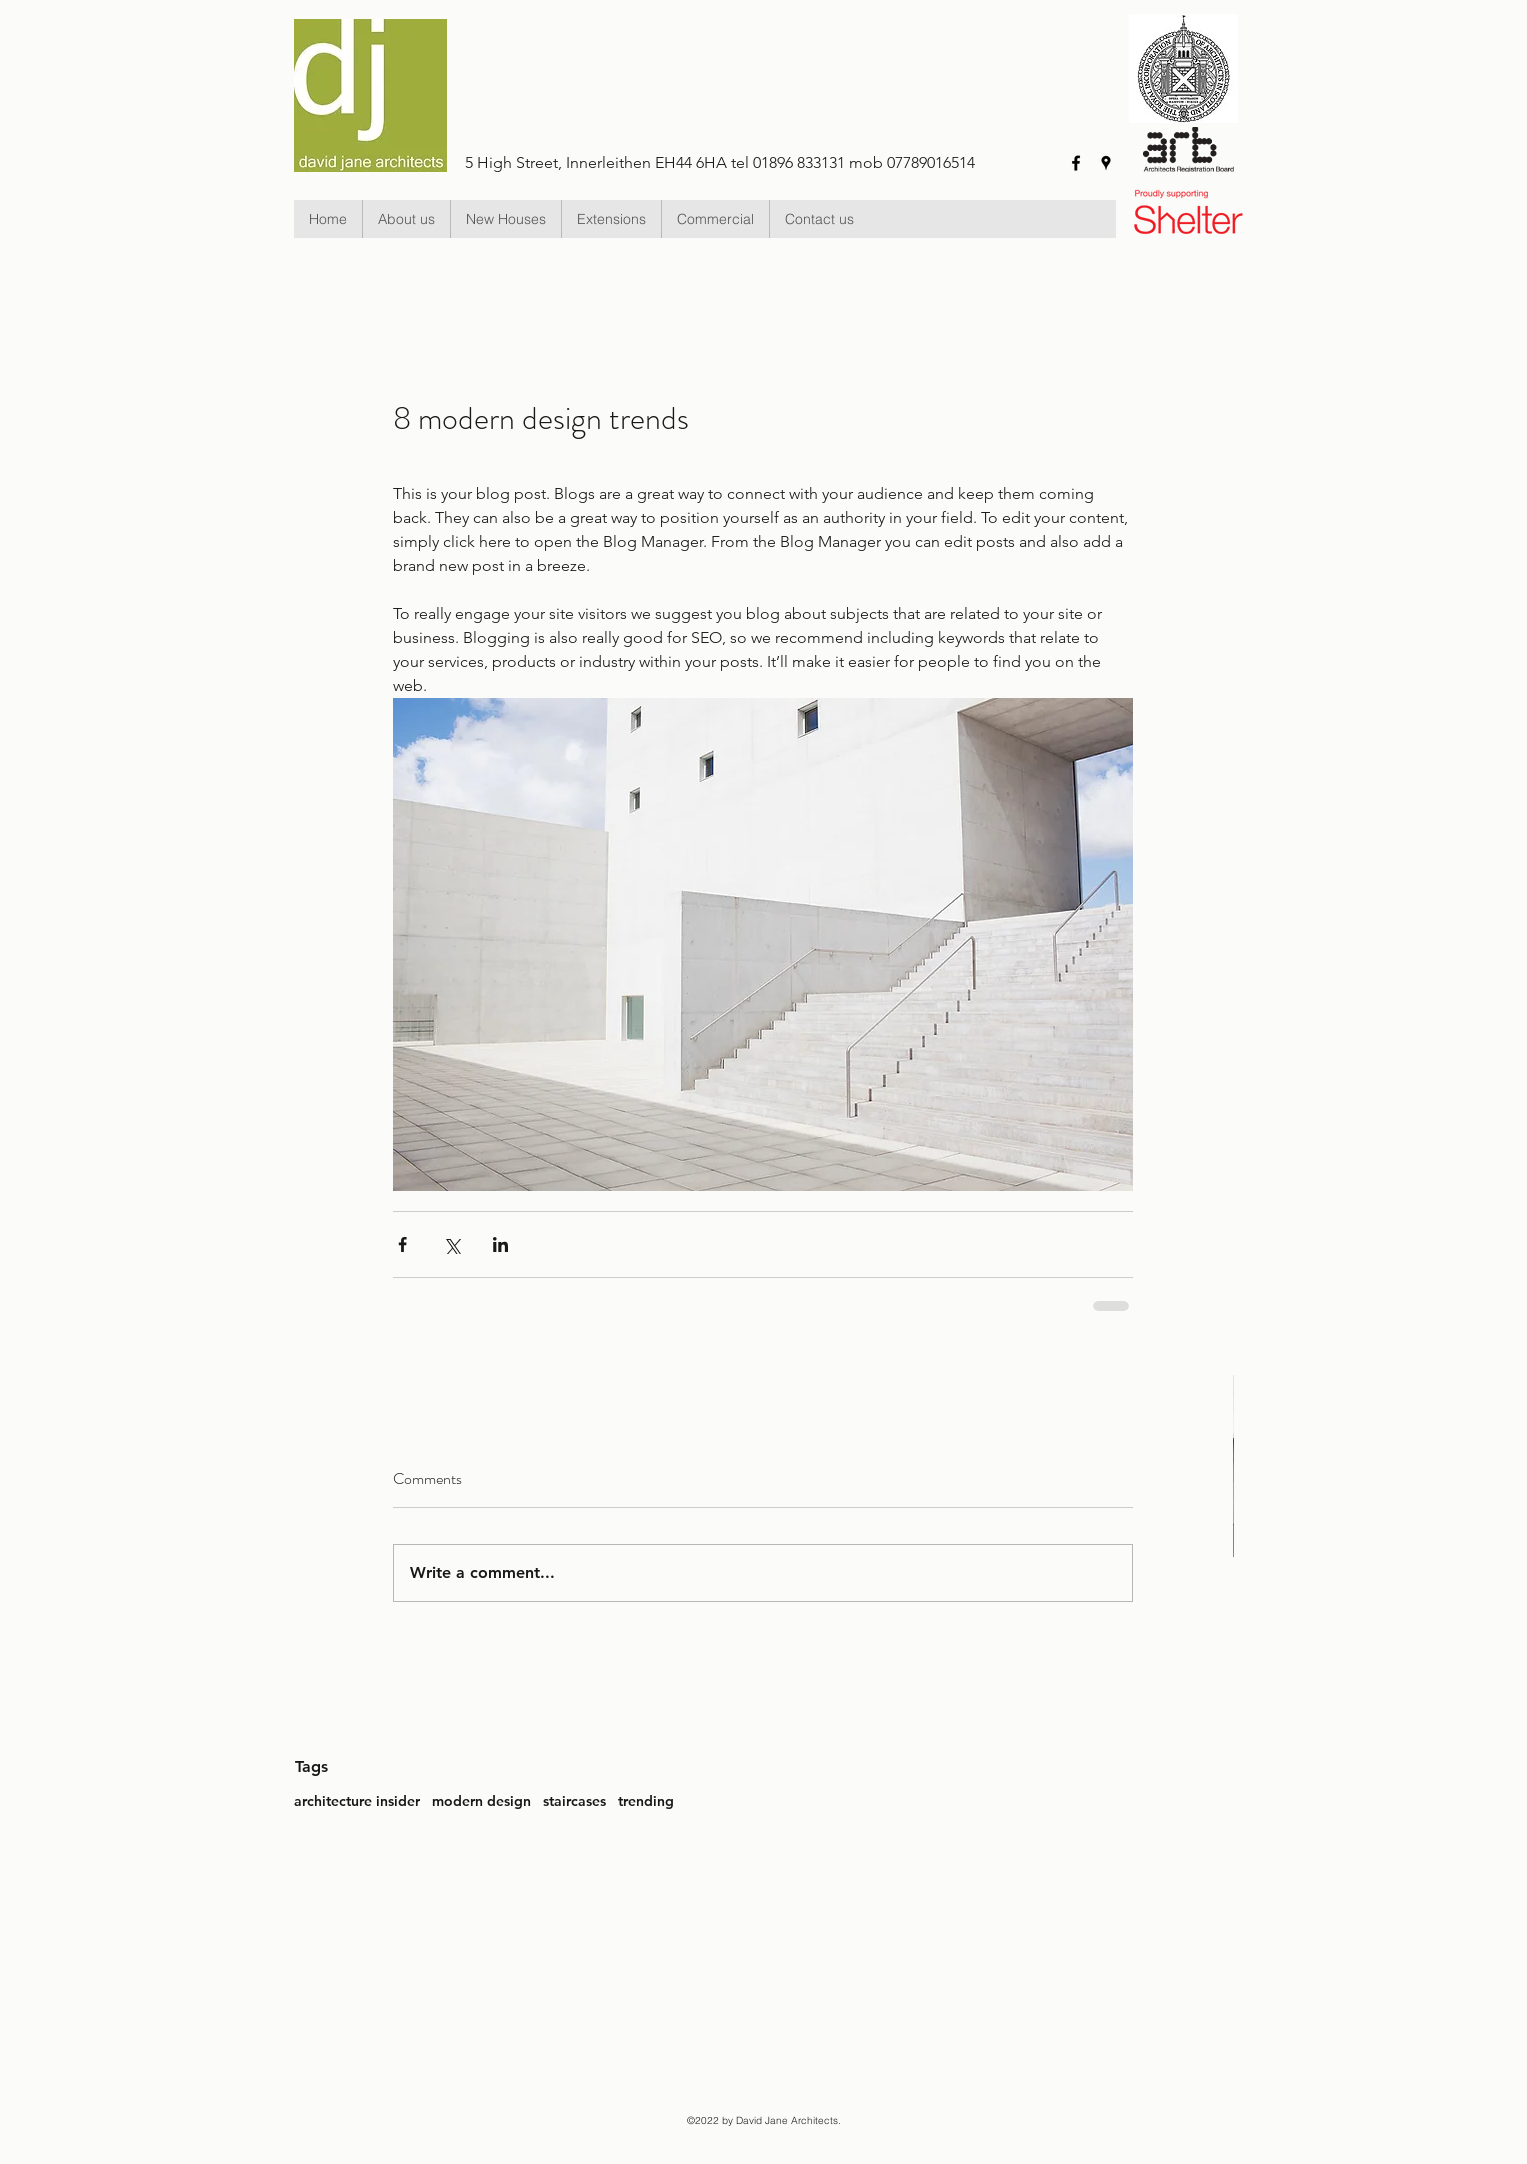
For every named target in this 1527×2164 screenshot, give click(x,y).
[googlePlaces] (1106, 163)
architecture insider (357, 1801)
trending (646, 1801)
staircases (574, 1801)
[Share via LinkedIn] (500, 1244)
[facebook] (1076, 163)
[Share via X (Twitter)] (451, 1244)
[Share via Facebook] (402, 1244)
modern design (481, 1801)
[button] (505, 219)
